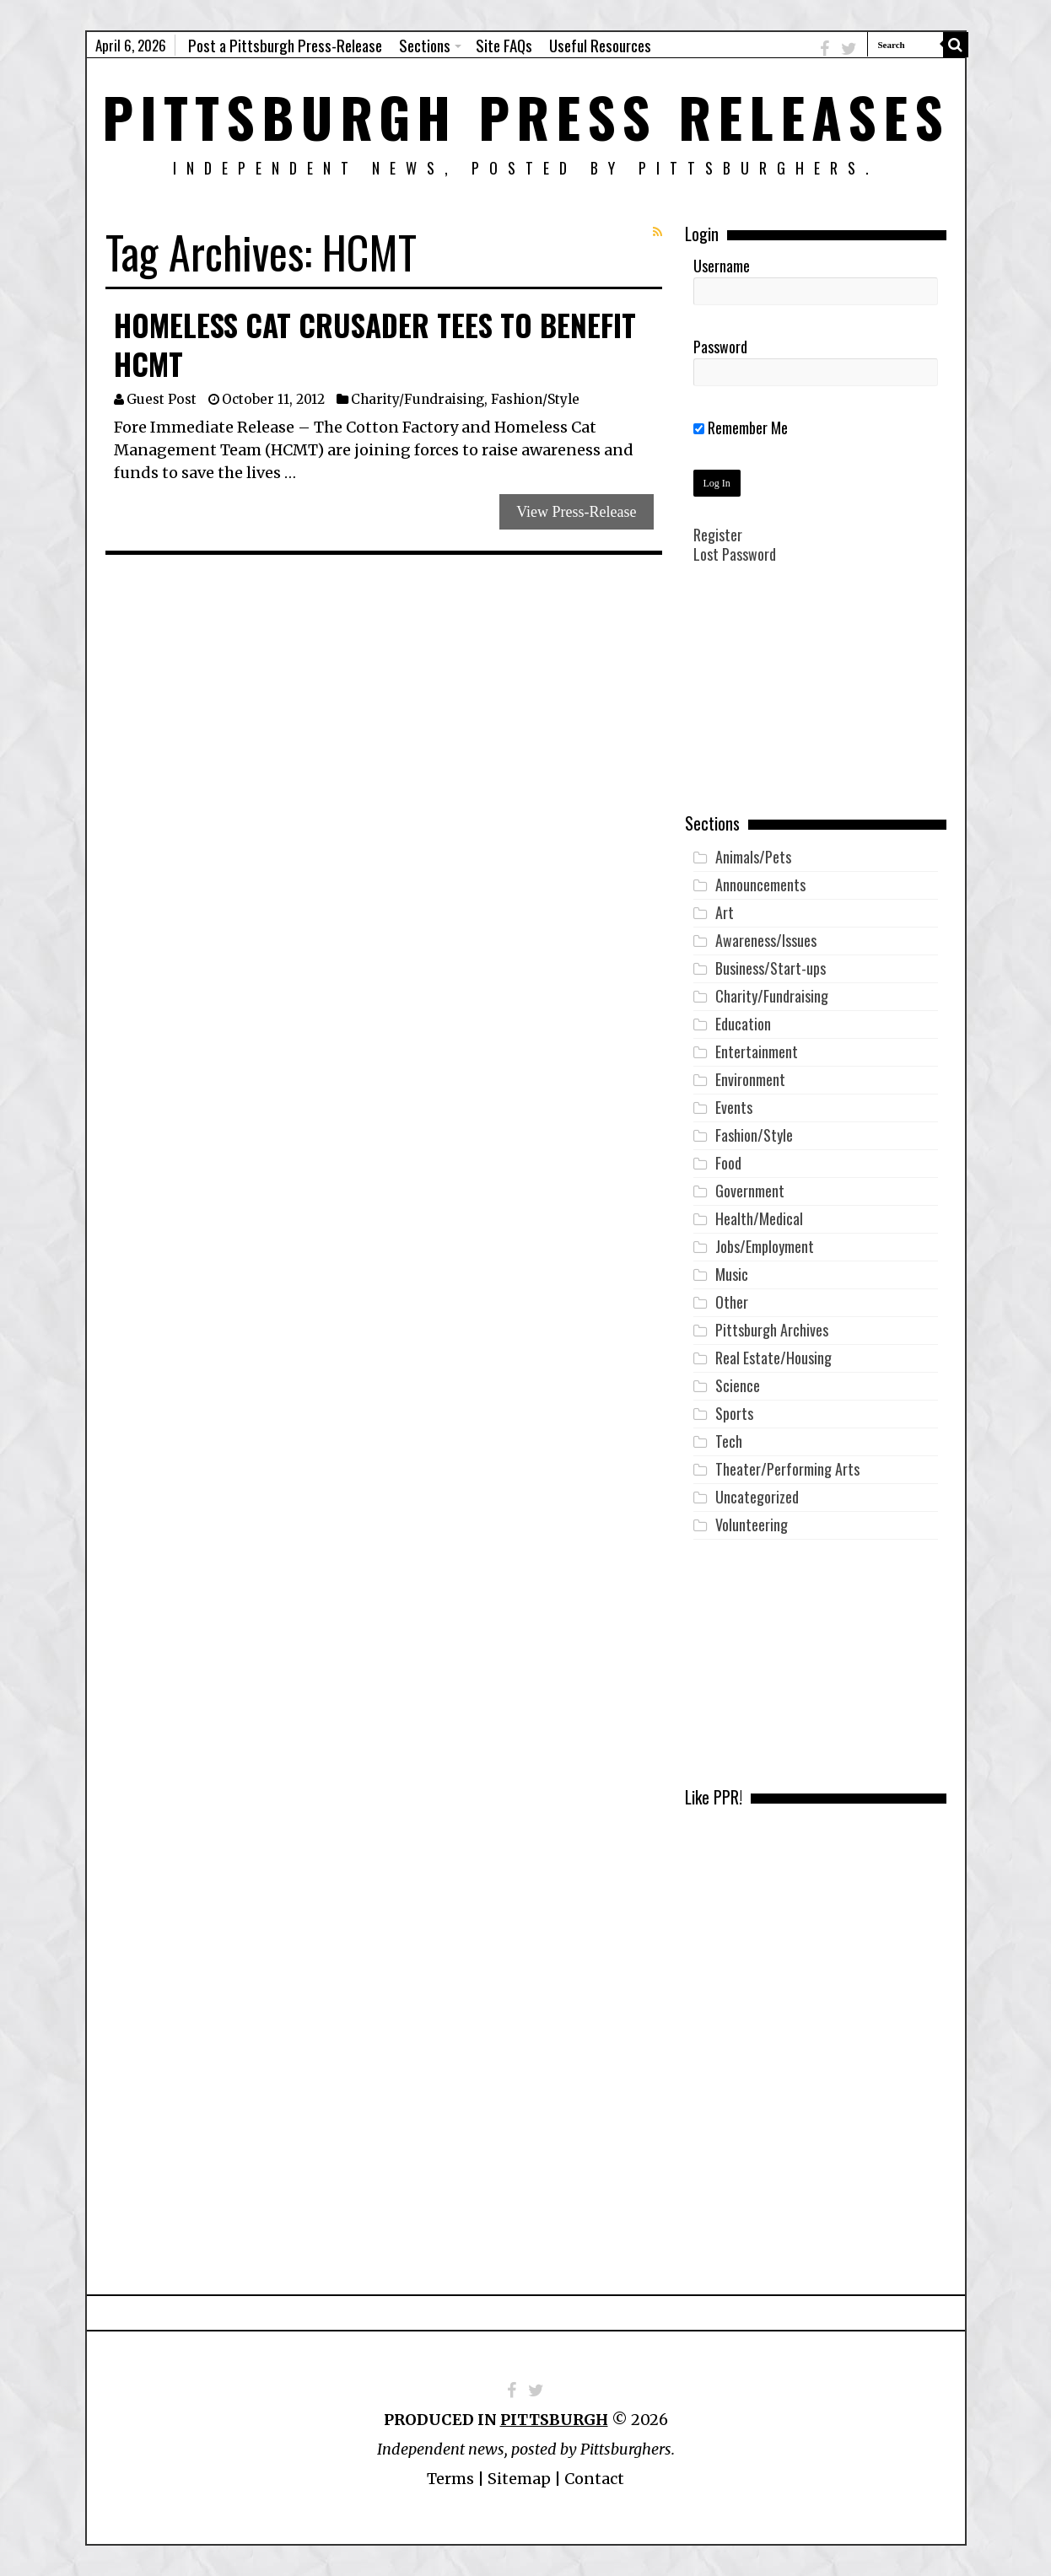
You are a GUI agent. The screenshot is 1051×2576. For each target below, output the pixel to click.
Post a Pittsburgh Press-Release (285, 44)
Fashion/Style (535, 399)
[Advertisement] (815, 700)
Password (720, 347)
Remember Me (740, 427)
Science (737, 1385)
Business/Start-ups (770, 968)
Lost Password (734, 554)
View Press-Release (576, 511)
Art (724, 912)
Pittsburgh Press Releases (526, 116)
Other (731, 1302)
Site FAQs (504, 44)
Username (721, 266)
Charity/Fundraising (417, 399)
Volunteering (751, 1524)
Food (728, 1163)
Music (731, 1274)
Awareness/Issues (766, 940)
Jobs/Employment (764, 1246)
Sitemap (519, 2478)
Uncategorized (757, 1497)
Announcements (760, 884)
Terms (450, 2478)
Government (749, 1191)
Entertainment (756, 1051)
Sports (734, 1413)
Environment (750, 1079)
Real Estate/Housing (773, 1358)
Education (743, 1024)
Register (717, 535)
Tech (728, 1441)
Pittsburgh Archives (771, 1330)
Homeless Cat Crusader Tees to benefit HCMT (375, 344)
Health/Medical (759, 1218)
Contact (594, 2478)
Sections (424, 44)
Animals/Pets (753, 857)
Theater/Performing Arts (787, 1469)
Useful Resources (600, 44)
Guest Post (162, 399)
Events (733, 1107)
